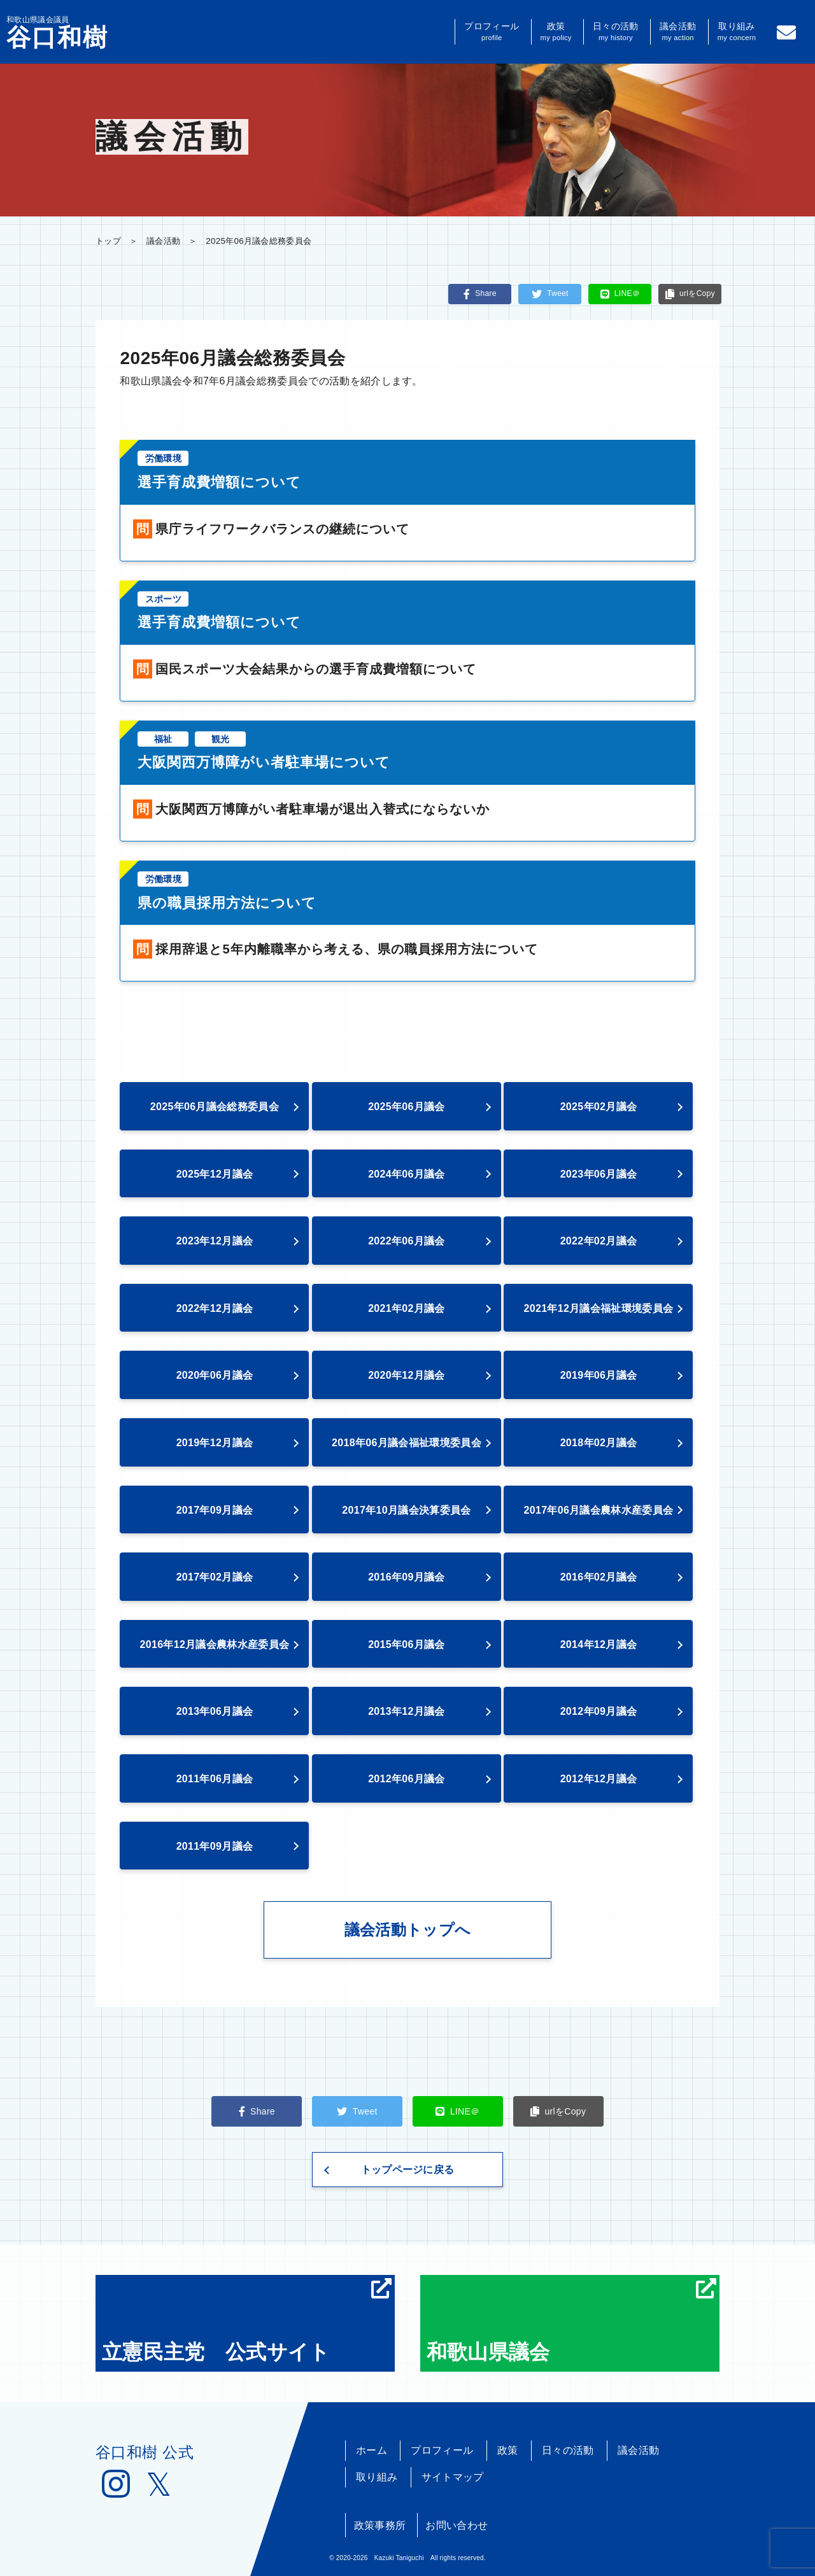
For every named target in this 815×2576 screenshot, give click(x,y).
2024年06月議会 (406, 1174)
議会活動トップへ (407, 1929)
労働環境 (163, 458)
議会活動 (678, 32)
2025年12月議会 (214, 1174)
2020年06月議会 (214, 1375)
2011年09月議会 (214, 1846)
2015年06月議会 (406, 1644)
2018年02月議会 (598, 1442)
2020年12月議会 (406, 1375)
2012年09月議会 (598, 1711)
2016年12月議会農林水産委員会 (215, 1644)
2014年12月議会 (598, 1644)
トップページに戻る (408, 2169)
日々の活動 (615, 32)
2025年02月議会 (598, 1106)
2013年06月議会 (214, 1711)
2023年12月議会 (214, 1240)
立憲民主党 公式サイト (247, 2320)
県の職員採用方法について (227, 903)
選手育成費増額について (219, 482)
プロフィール (491, 32)
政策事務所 (380, 2525)
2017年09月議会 (214, 1510)
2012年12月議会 (598, 1778)
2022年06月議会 (406, 1240)
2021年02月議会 (406, 1308)
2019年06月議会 (598, 1375)
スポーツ (163, 599)
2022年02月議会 (598, 1240)
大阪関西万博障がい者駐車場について (264, 762)
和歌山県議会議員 (57, 32)
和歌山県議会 (571, 2320)
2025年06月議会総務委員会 (214, 1106)
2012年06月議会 (406, 1778)
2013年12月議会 (406, 1711)
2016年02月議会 (598, 1577)
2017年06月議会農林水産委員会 (599, 1510)
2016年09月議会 (406, 1577)
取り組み (737, 32)
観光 (220, 739)
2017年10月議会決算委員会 (406, 1510)
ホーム (371, 2450)
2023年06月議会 (598, 1174)
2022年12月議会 (214, 1308)
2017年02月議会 (214, 1577)
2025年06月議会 (406, 1106)
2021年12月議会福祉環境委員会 (599, 1308)
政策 (556, 32)
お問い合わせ (456, 2525)
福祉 (163, 739)
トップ (108, 241)
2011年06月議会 (214, 1778)
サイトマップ (453, 2477)
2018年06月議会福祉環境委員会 (406, 1442)
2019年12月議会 (214, 1442)
